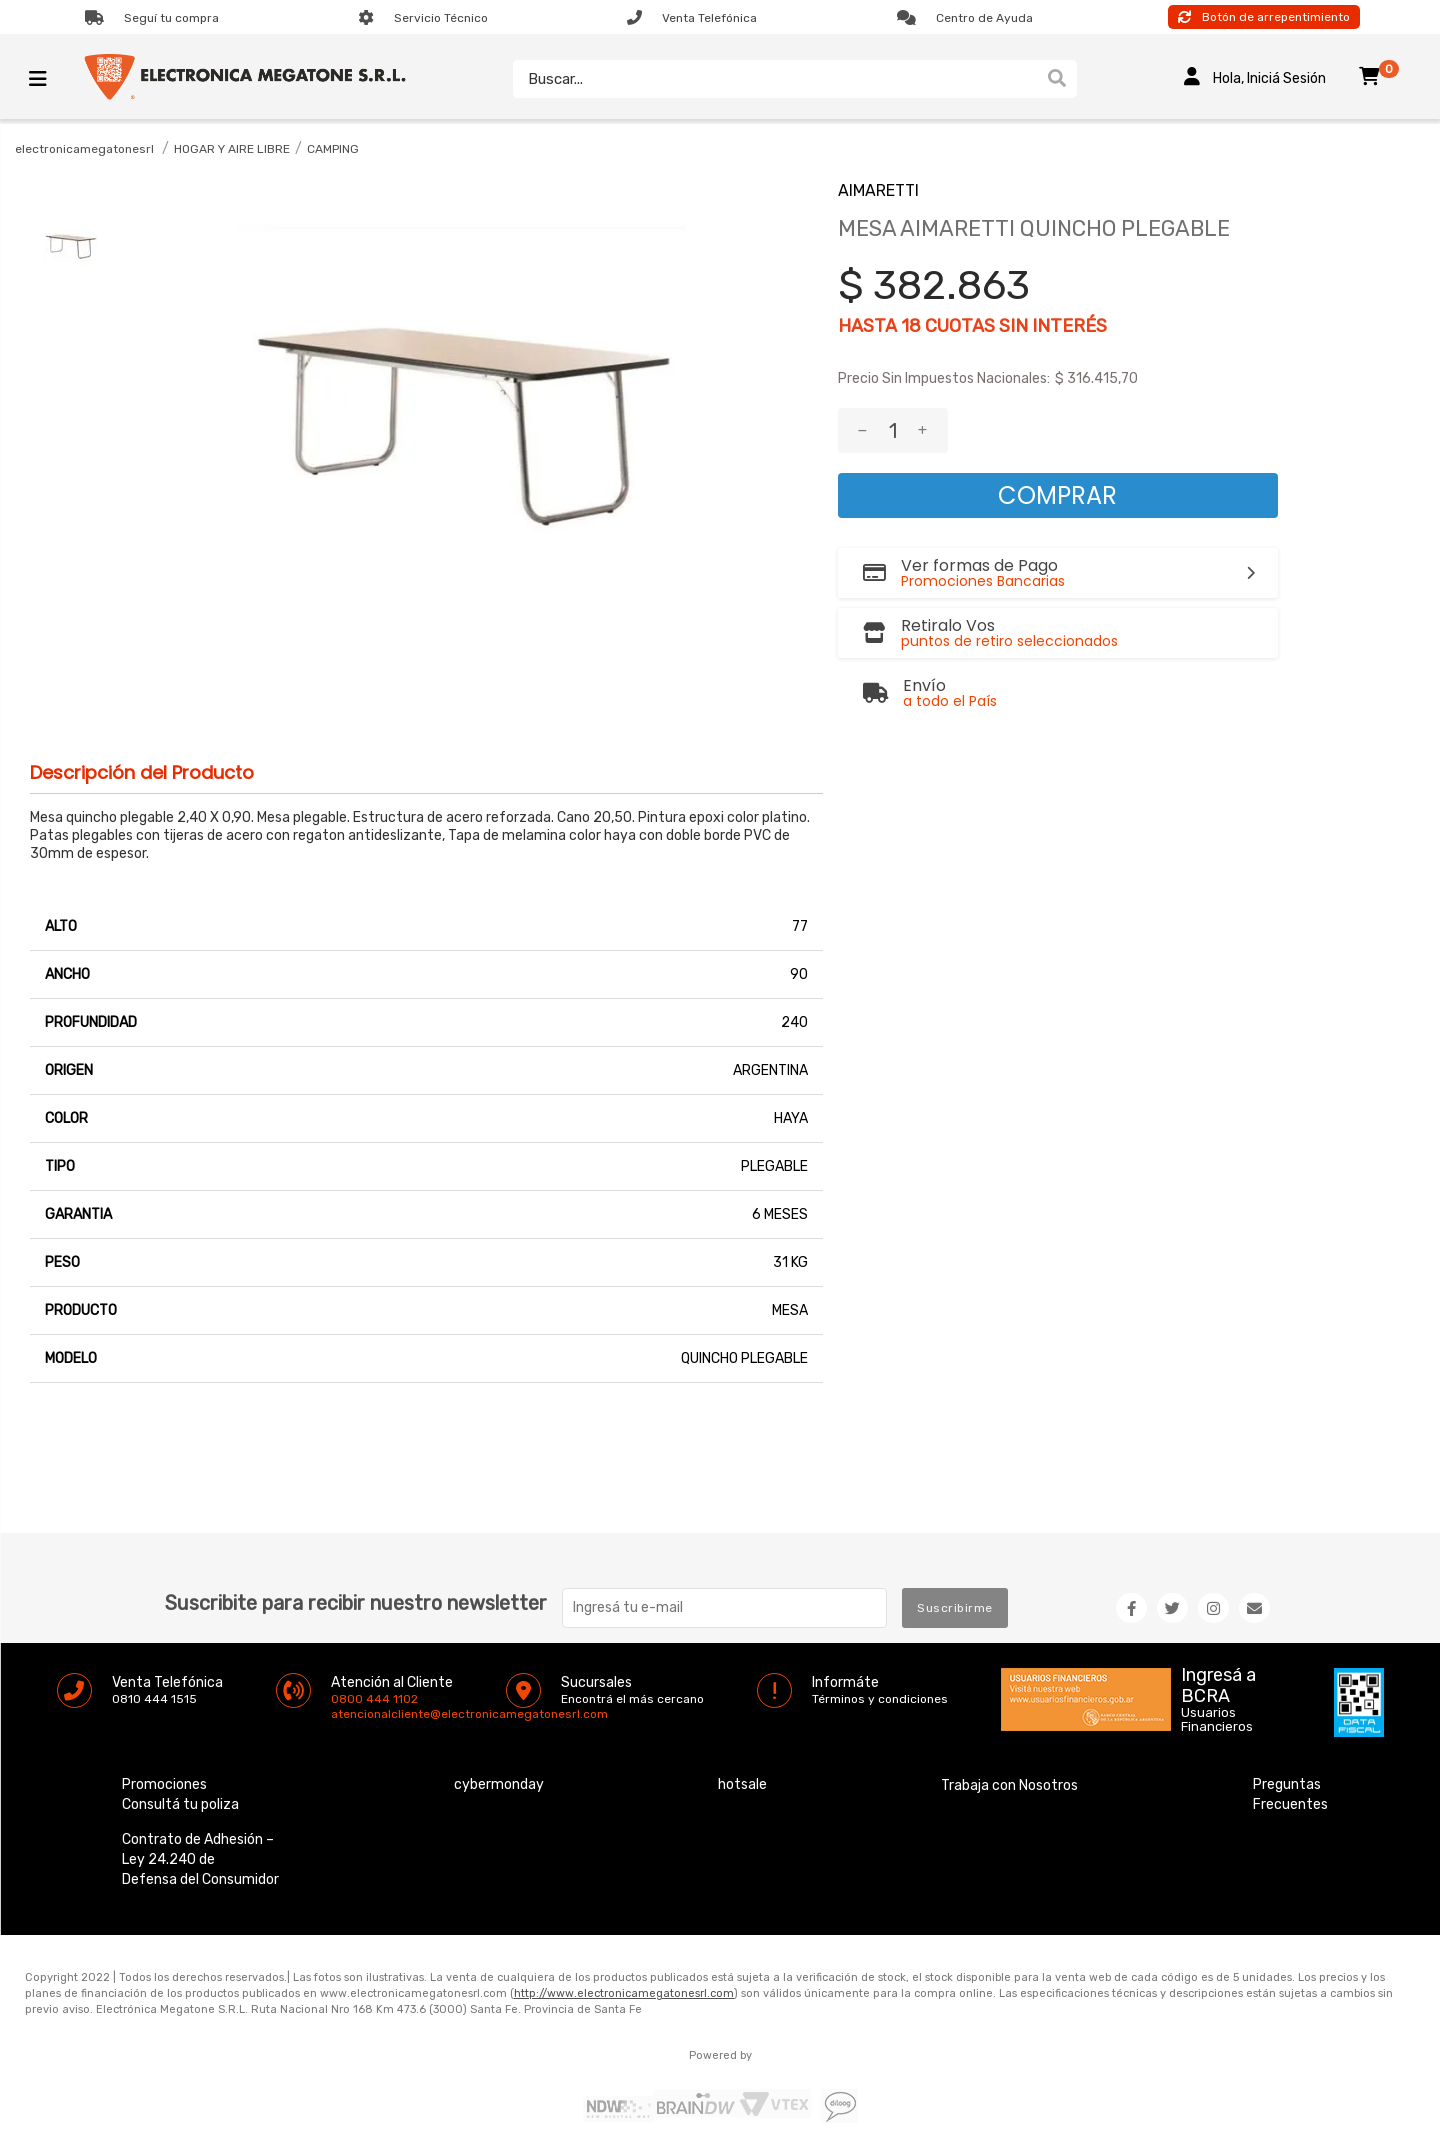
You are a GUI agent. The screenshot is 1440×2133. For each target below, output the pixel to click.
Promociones (164, 1739)
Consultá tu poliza (180, 1759)
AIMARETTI (878, 190)
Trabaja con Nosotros (1009, 1740)
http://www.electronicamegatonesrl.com (624, 1948)
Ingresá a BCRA (1218, 1637)
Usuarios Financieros (1217, 1675)
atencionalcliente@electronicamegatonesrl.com (348, 1669)
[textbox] (775, 79)
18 (911, 326)
